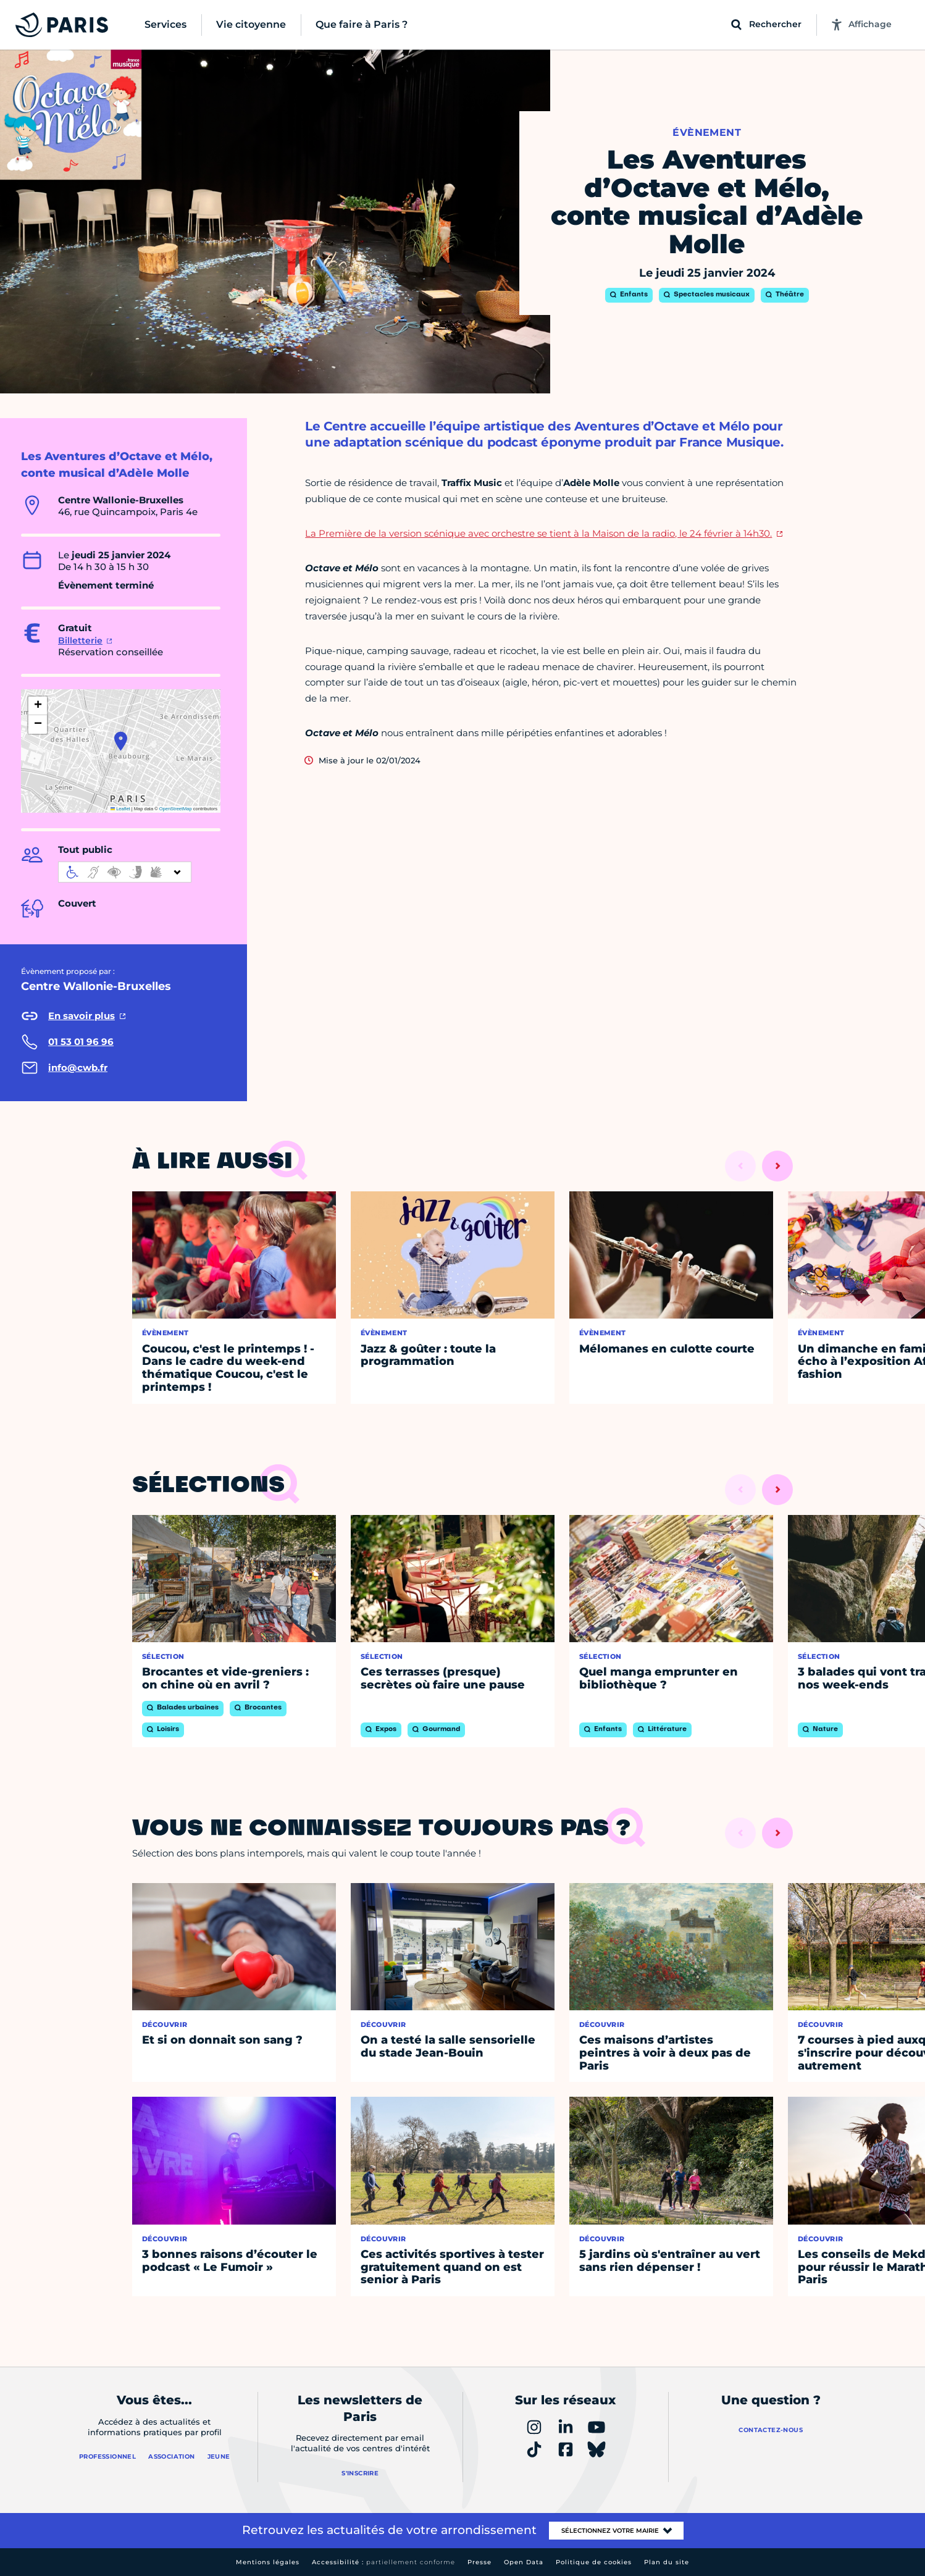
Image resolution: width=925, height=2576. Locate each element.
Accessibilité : (383, 2562)
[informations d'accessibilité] (124, 872)
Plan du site (666, 2562)
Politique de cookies (594, 2562)
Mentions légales (267, 2562)
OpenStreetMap (175, 809)
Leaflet (120, 809)
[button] (120, 741)
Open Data (523, 2562)
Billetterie (80, 640)
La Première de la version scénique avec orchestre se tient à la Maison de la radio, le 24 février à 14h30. (538, 533)
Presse (479, 2562)
